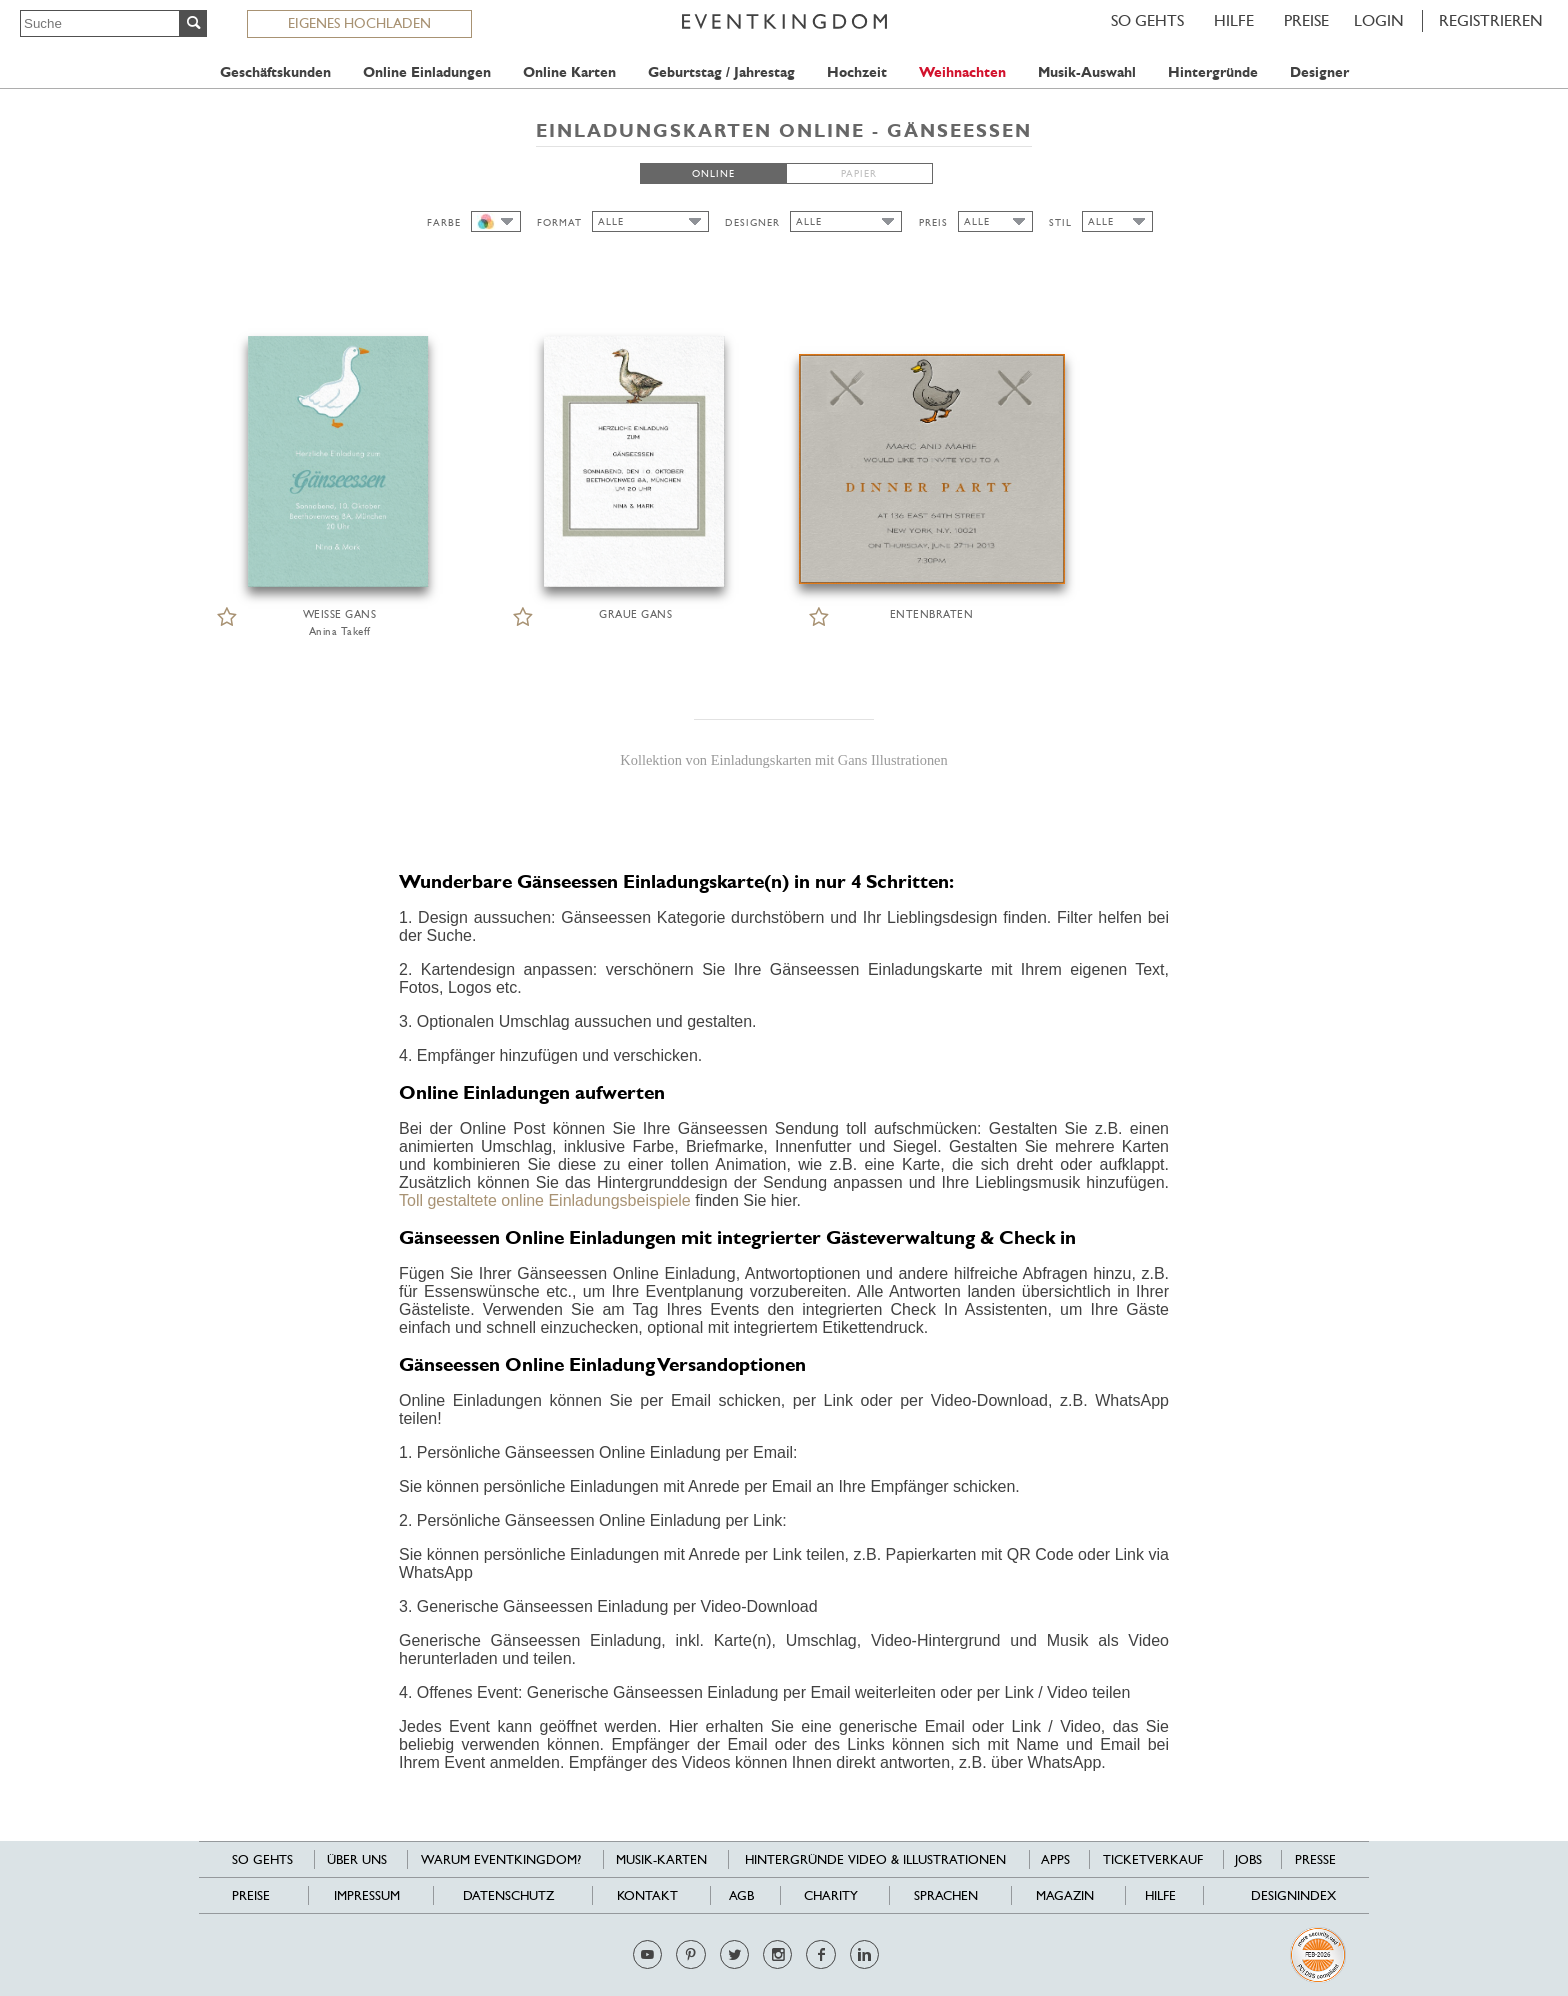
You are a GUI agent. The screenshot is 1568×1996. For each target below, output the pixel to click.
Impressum (367, 1895)
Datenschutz (508, 1895)
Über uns (357, 1859)
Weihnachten (962, 72)
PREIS (933, 222)
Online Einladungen (427, 72)
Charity (831, 1895)
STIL (1060, 222)
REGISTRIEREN (1491, 20)
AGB (741, 1895)
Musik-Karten (661, 1859)
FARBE (444, 222)
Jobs (1248, 1859)
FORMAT (559, 222)
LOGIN (1379, 20)
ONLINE (713, 173)
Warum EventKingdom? (501, 1859)
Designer (1319, 72)
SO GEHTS (1147, 20)
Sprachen (946, 1895)
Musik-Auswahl (1087, 72)
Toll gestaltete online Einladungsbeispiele (545, 1200)
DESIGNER (752, 222)
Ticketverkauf (1153, 1859)
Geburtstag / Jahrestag (721, 72)
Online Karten (569, 72)
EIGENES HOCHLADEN (359, 23)
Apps (1055, 1859)
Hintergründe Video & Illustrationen (875, 1859)
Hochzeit (857, 72)
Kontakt (647, 1895)
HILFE (1234, 20)
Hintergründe (1213, 72)
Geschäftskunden (275, 72)
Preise (1306, 20)
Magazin (1065, 1895)
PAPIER (859, 173)
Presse (1315, 1859)
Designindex (1293, 1895)
